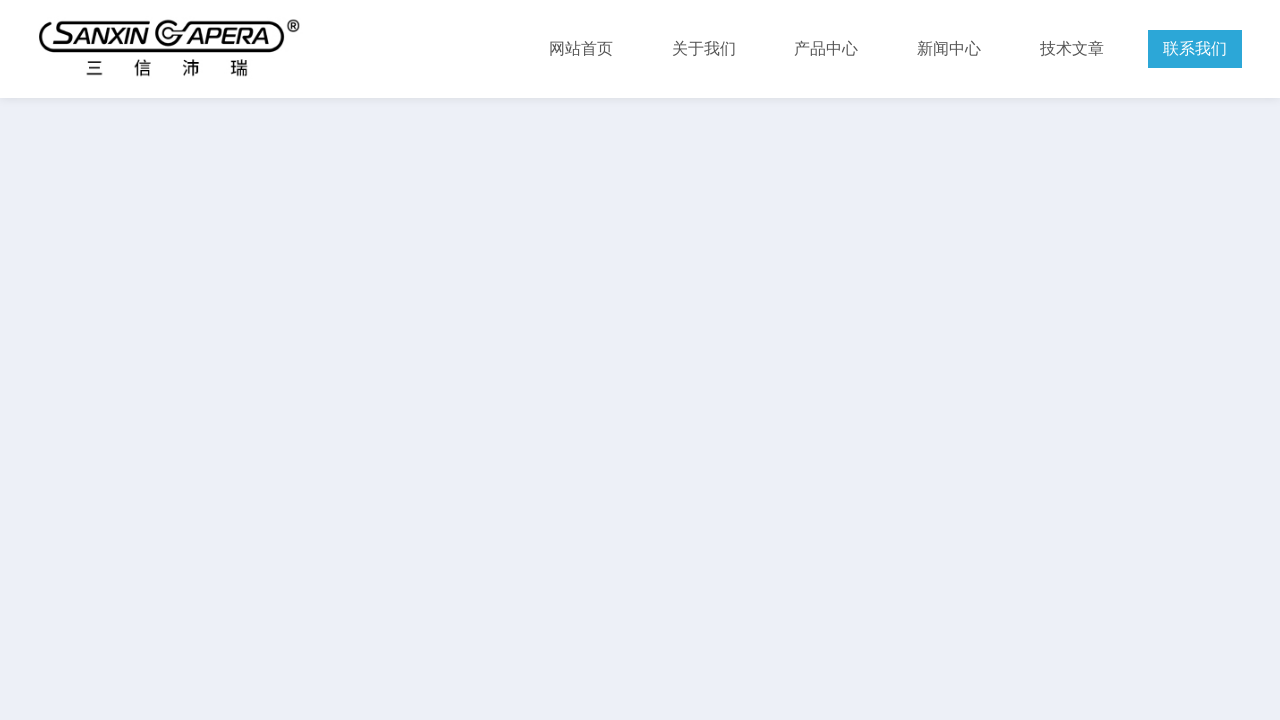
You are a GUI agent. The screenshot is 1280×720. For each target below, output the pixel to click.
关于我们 (704, 48)
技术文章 (1072, 48)
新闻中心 (949, 48)
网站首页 (581, 48)
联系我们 (1195, 48)
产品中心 (826, 48)
